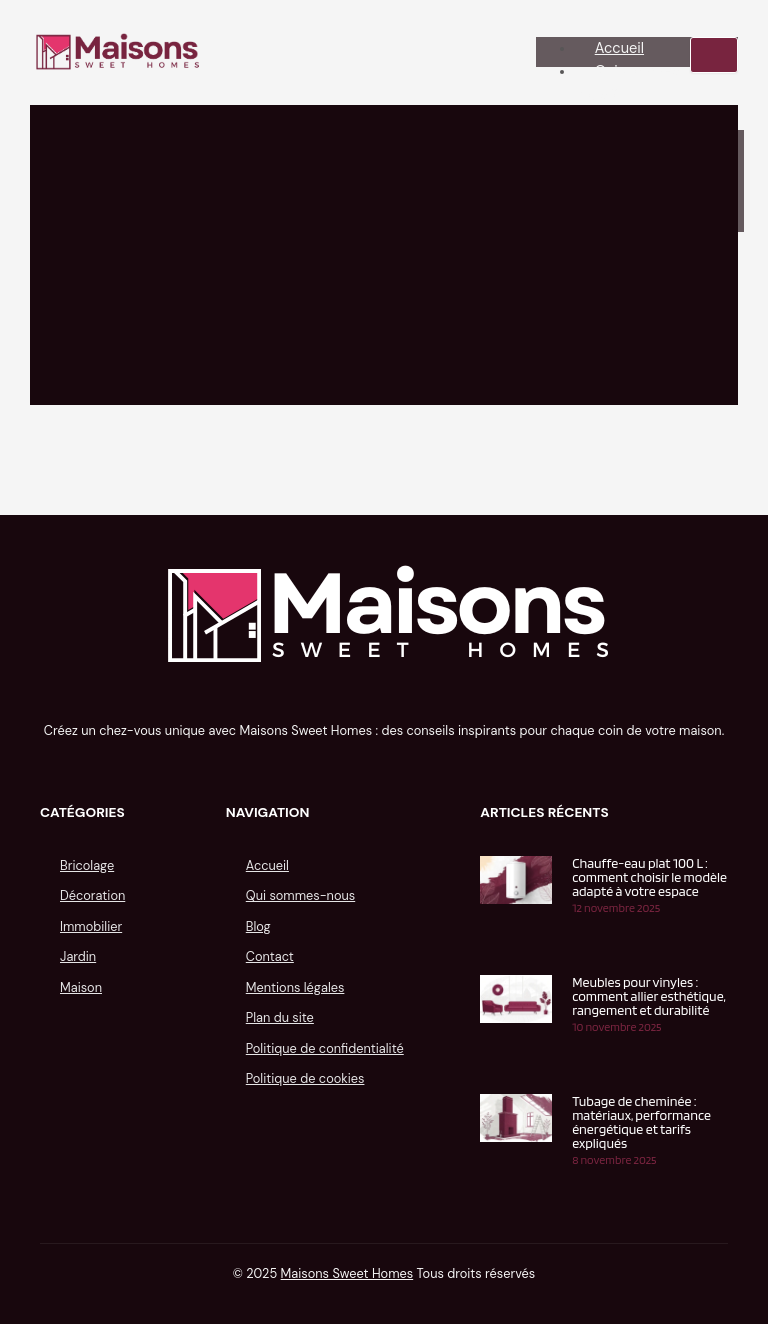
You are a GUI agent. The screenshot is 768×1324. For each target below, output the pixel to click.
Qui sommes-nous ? (631, 83)
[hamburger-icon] (714, 55)
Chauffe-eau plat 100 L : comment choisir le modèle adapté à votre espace (649, 877)
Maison (81, 987)
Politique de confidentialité (325, 1048)
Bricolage (87, 865)
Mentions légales (295, 987)
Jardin (78, 956)
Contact (270, 956)
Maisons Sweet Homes (347, 1273)
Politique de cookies (305, 1078)
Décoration (92, 895)
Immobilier (91, 926)
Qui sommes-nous (300, 895)
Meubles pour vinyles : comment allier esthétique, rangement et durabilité (649, 996)
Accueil (619, 48)
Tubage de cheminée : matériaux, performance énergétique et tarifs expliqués (641, 1122)
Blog (258, 926)
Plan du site (280, 1017)
